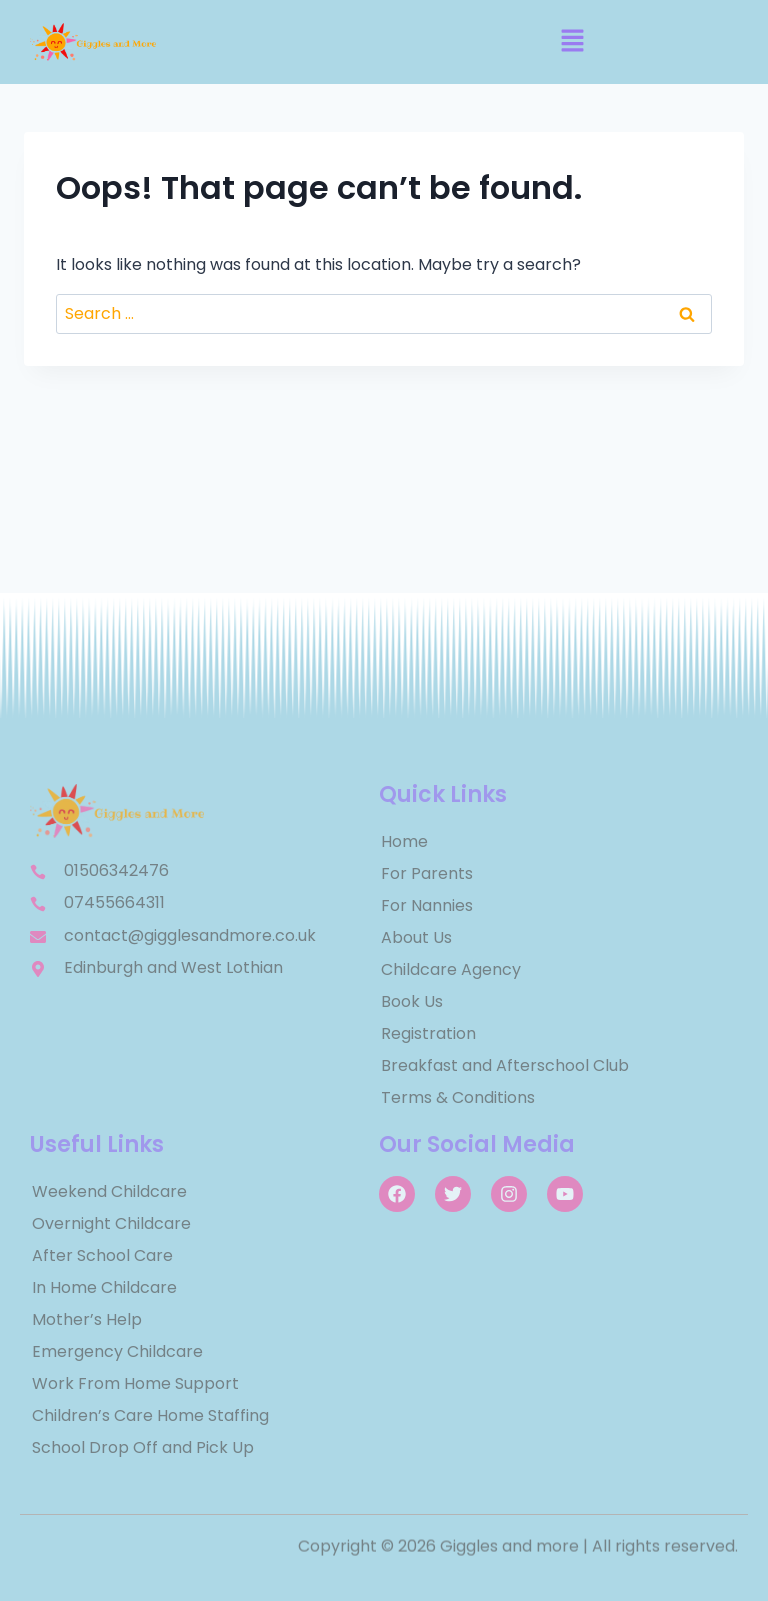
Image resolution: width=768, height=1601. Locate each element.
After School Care (102, 1255)
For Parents (427, 873)
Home (404, 841)
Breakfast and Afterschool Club (505, 1065)
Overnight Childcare (111, 1223)
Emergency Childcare (117, 1351)
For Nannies (427, 905)
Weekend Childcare (109, 1191)
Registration (428, 1033)
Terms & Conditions (458, 1097)
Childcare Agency (451, 969)
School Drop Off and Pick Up (143, 1447)
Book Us (412, 1001)
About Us (416, 937)
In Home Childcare (104, 1287)
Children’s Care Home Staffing (150, 1415)
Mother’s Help (87, 1319)
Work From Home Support (135, 1383)
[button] (572, 42)
